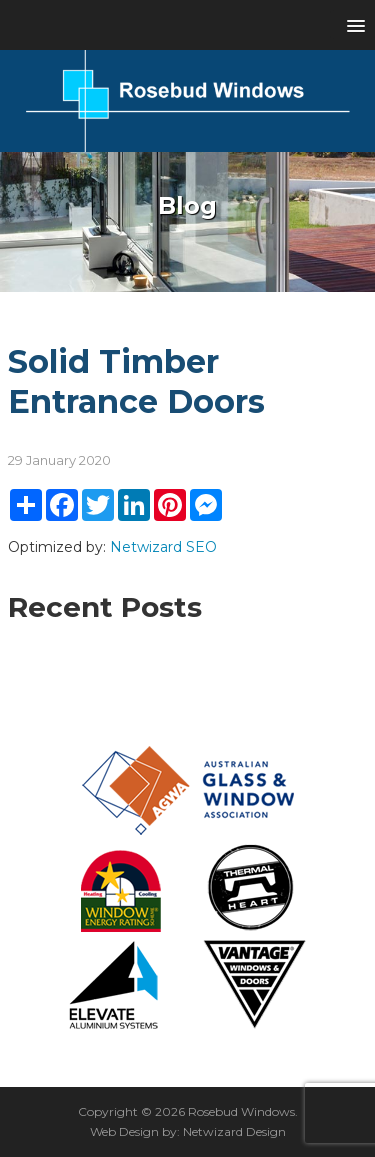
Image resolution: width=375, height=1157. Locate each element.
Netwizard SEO (163, 547)
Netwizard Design (234, 1131)
